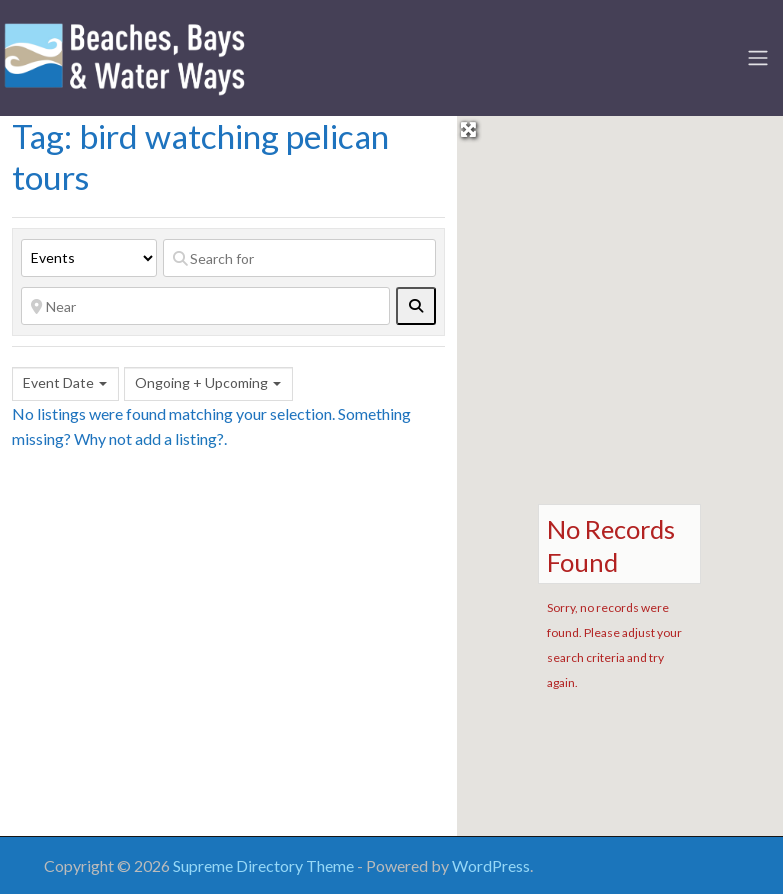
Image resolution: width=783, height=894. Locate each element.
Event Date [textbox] (58, 382)
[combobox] (65, 384)
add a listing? (179, 438)
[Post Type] (89, 258)
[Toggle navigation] (758, 58)
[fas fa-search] (416, 306)
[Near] (205, 306)
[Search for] (299, 258)
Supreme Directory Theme (265, 865)
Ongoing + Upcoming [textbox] (201, 382)
